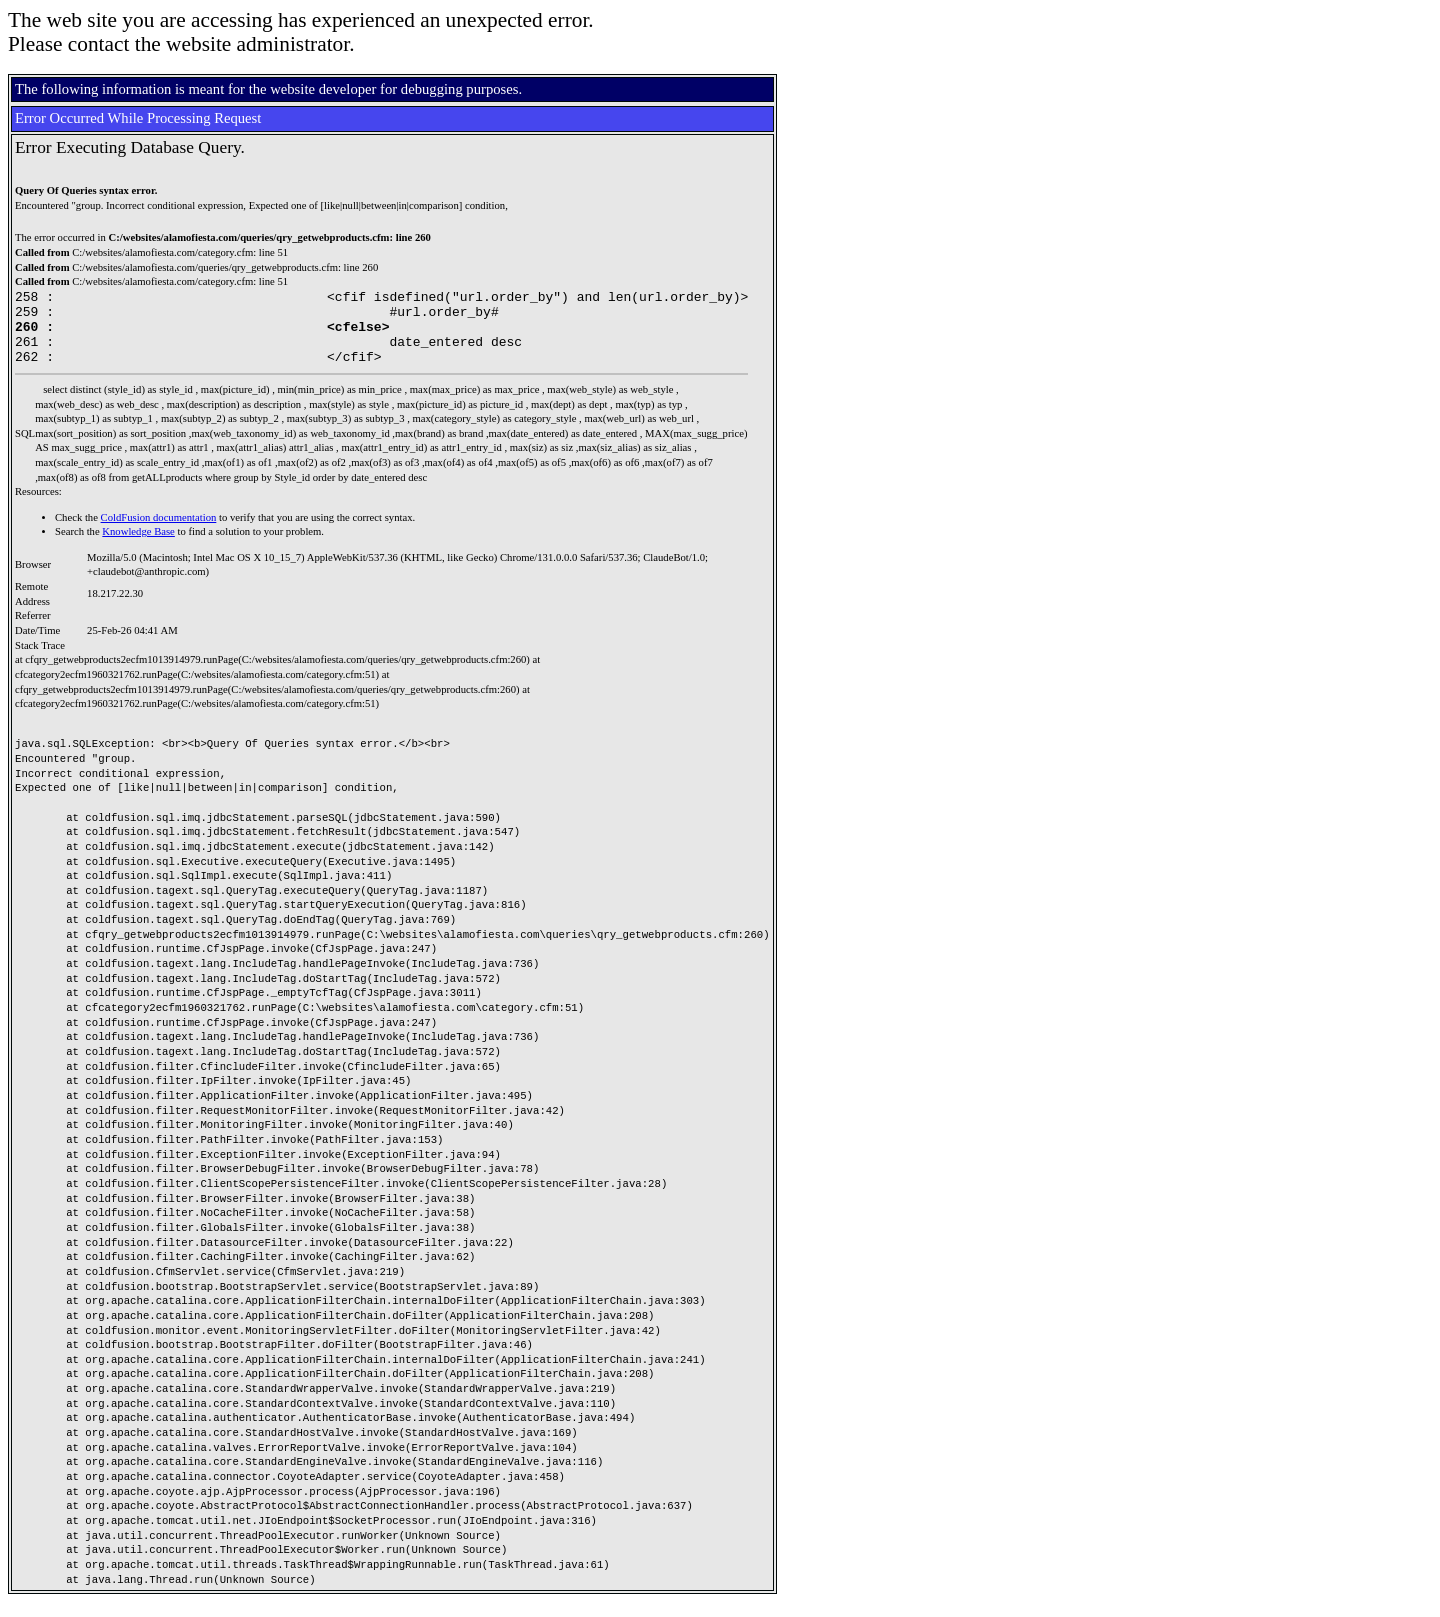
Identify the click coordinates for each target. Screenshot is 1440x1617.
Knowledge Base (138, 546)
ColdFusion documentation (159, 532)
